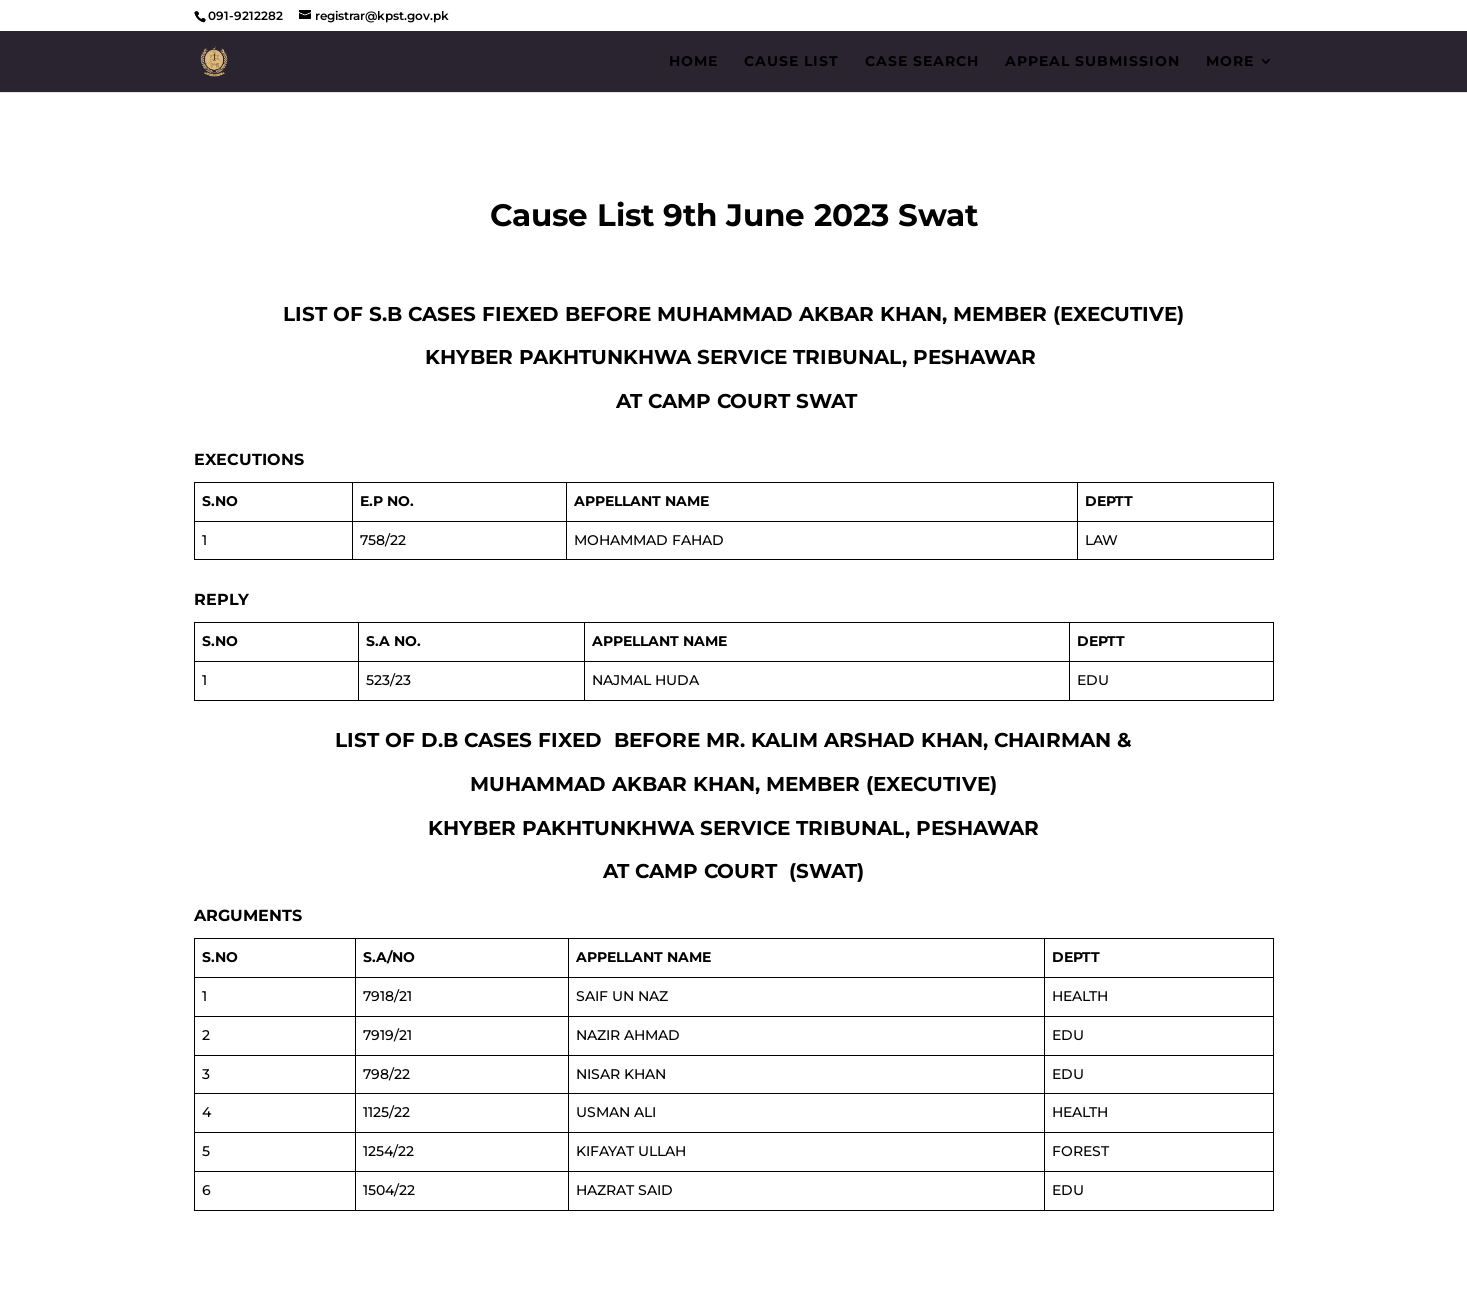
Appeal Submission (1092, 62)
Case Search (922, 62)
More (1230, 62)
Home (693, 62)
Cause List (791, 62)
